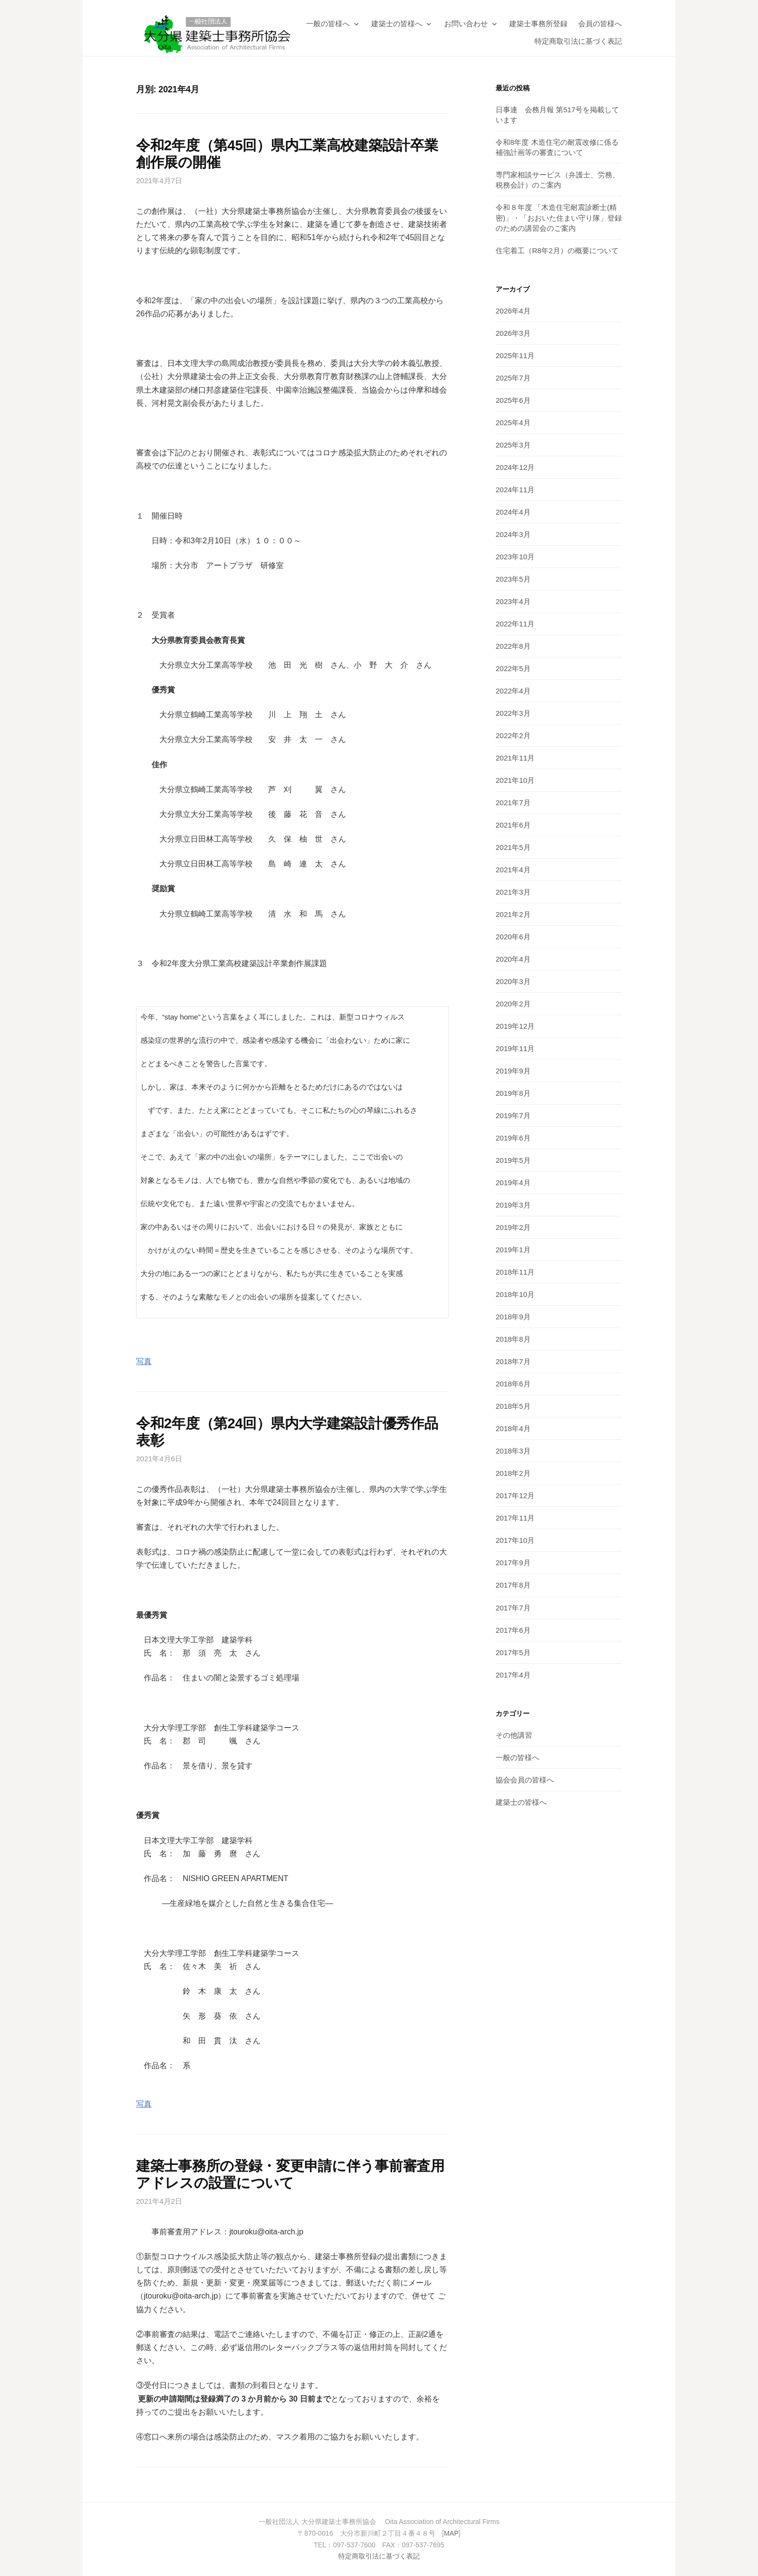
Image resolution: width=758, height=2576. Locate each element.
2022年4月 (513, 691)
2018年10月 (515, 1294)
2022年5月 (513, 668)
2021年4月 (513, 869)
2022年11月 (515, 624)
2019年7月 (513, 1115)
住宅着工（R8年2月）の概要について (557, 250)
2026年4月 (513, 311)
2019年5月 (513, 1160)
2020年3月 (513, 981)
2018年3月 (513, 1451)
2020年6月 (513, 937)
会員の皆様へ (600, 23)
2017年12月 (515, 1495)
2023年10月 (515, 557)
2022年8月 (513, 646)
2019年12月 (515, 1026)
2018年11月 (515, 1272)
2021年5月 (513, 847)
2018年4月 (513, 1428)
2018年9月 (513, 1317)
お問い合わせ (466, 23)
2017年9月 (513, 1562)
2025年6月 (513, 400)
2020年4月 (513, 959)
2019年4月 (513, 1182)
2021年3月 (513, 892)
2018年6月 (513, 1384)
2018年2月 (513, 1473)
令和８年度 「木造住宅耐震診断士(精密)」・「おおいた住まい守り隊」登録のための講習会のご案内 (559, 217)
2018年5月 (513, 1406)
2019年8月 (513, 1093)
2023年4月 (513, 601)
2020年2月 (513, 1004)
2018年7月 (513, 1361)
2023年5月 (513, 579)
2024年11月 (515, 489)
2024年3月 (513, 534)
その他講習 (514, 1735)
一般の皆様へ (328, 23)
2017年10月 (515, 1540)
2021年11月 (515, 758)
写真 (144, 1361)
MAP (451, 2533)
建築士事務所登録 (538, 23)
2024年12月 (515, 467)
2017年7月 (513, 1608)
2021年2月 (513, 914)
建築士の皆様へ (396, 23)
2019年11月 (515, 1048)
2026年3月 (513, 333)
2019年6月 (513, 1138)
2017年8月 (513, 1585)
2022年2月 (513, 735)
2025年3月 (513, 445)
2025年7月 (513, 378)
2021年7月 (513, 802)
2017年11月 (515, 1518)
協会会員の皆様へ (525, 1780)
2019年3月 (513, 1205)
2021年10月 (515, 780)
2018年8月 (513, 1339)
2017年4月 (513, 1675)
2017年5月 (513, 1652)
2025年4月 (513, 422)
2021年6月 (513, 825)
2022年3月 (513, 713)
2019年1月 (513, 1249)
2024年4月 (513, 512)
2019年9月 (513, 1071)
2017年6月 (513, 1630)
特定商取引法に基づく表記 (578, 41)
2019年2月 (513, 1227)
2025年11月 (515, 355)
